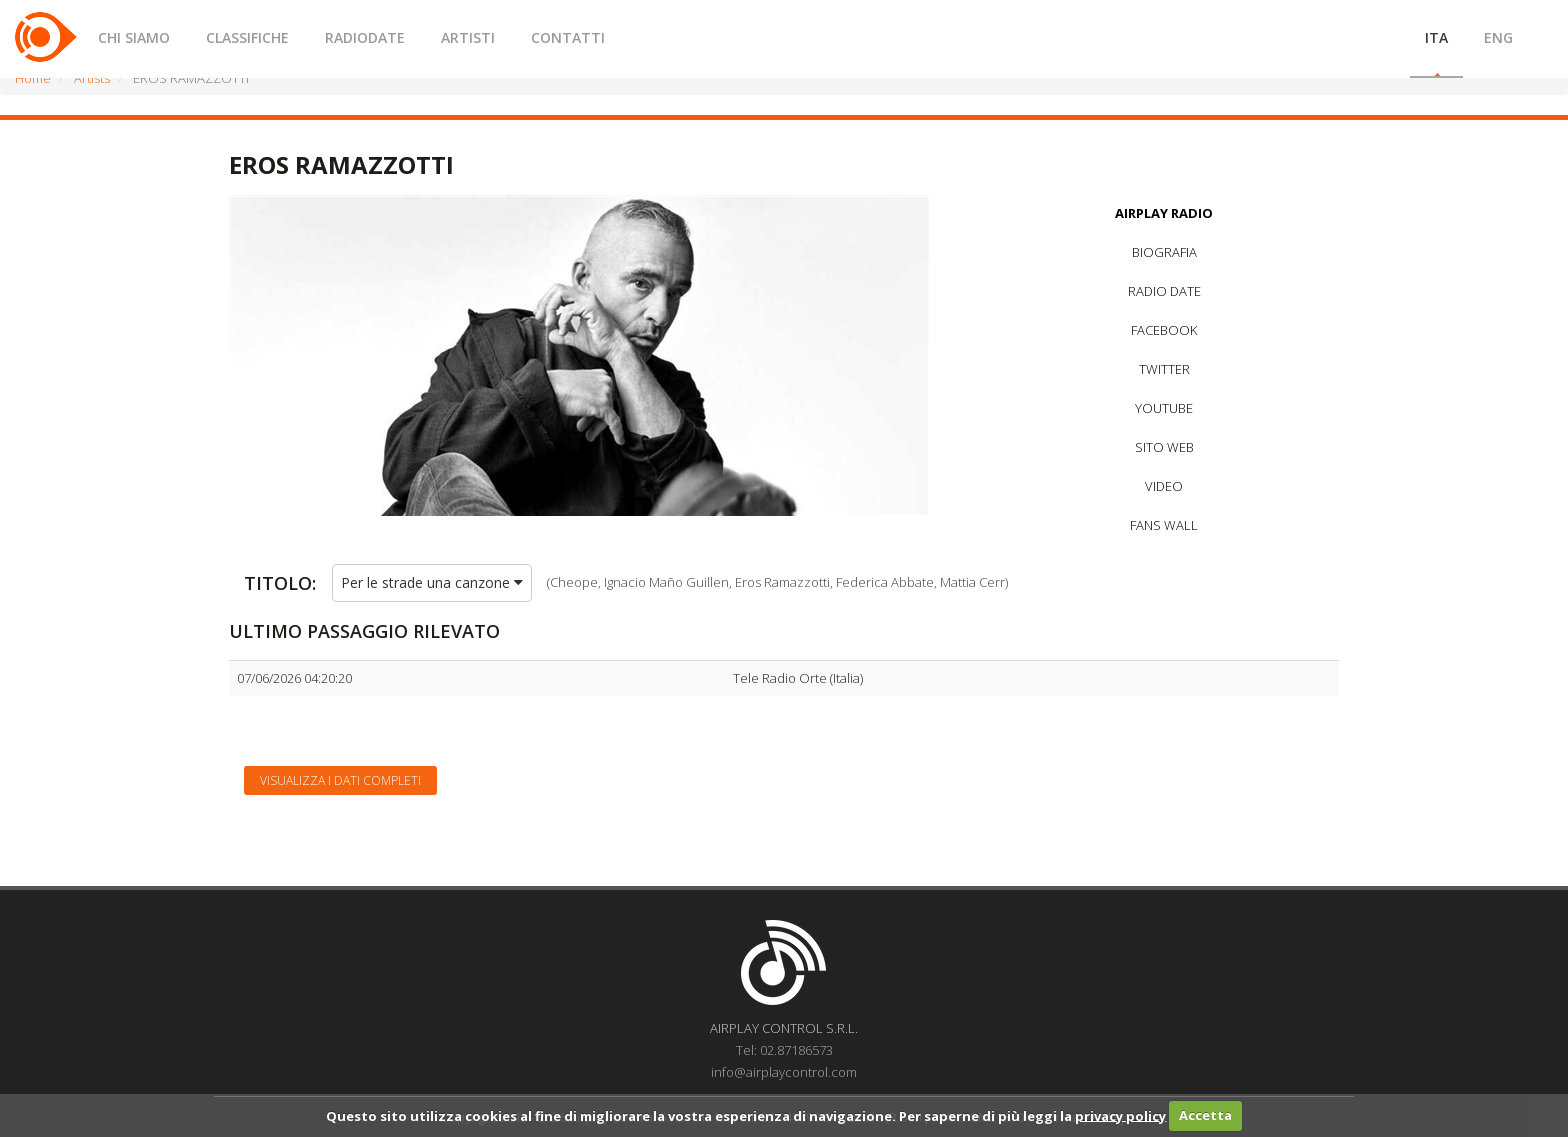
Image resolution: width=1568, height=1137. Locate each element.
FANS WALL (1164, 525)
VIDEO (1164, 486)
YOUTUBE (1164, 408)
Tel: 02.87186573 (784, 1050)
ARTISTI (468, 37)
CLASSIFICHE (247, 37)
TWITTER (1164, 369)
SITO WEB (1164, 447)
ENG (1498, 37)
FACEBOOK (1164, 330)
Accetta (1205, 1115)
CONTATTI (568, 37)
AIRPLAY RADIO (1164, 213)
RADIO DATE (1164, 291)
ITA (1436, 37)
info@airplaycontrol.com (784, 1072)
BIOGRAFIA (1164, 252)
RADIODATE (365, 37)
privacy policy (1120, 1115)
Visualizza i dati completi (340, 780)
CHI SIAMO (134, 37)
